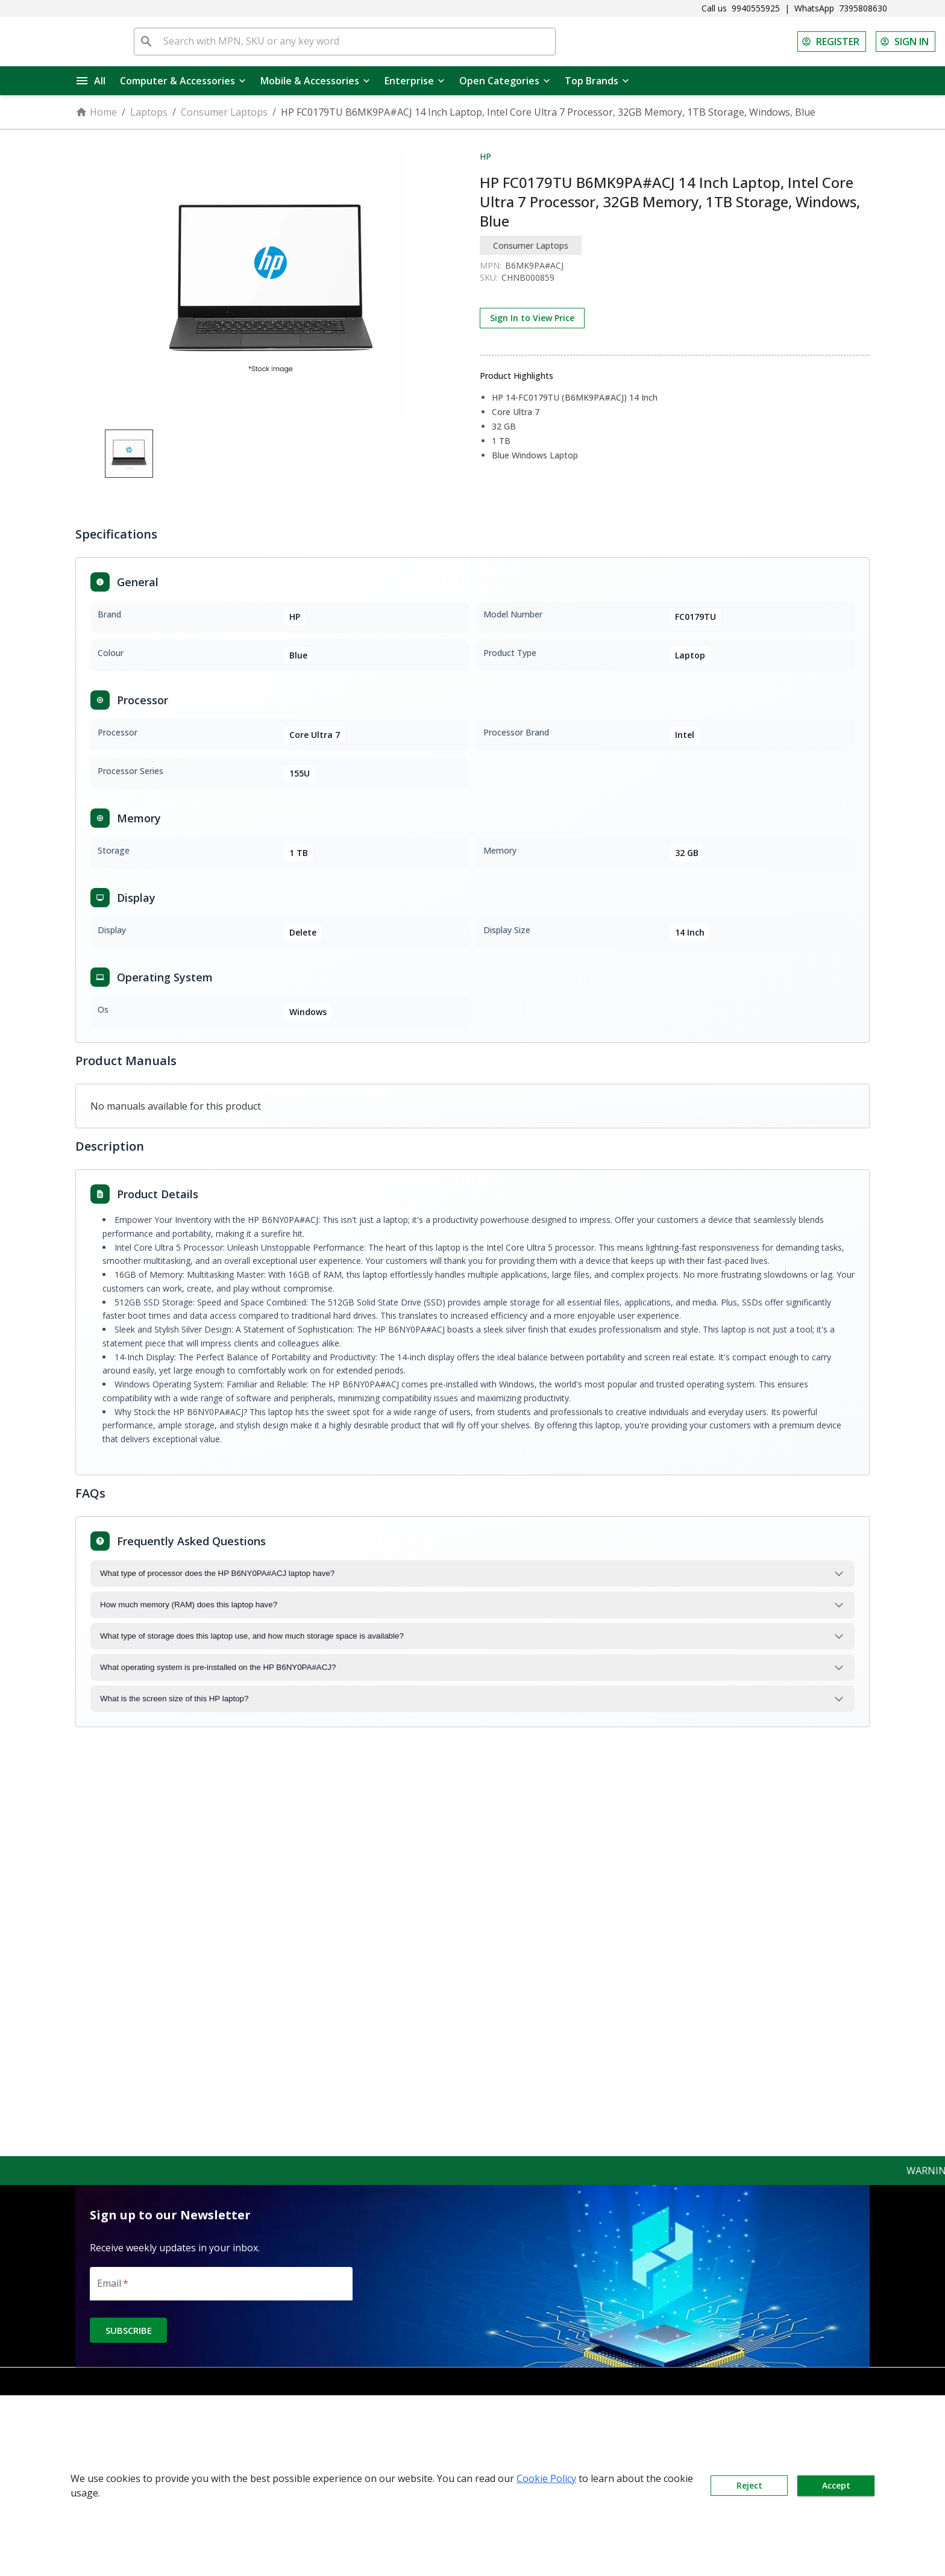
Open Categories (504, 80)
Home (96, 112)
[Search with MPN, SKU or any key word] (356, 41)
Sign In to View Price (532, 318)
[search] (146, 41)
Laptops (149, 112)
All (91, 80)
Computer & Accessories (183, 80)
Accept (836, 2485)
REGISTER (831, 41)
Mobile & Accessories (315, 80)
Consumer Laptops (224, 112)
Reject (749, 2485)
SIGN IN (905, 41)
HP (485, 156)
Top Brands (597, 80)
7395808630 (863, 8)
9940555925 (756, 8)
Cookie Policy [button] (546, 2478)
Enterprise (415, 80)
